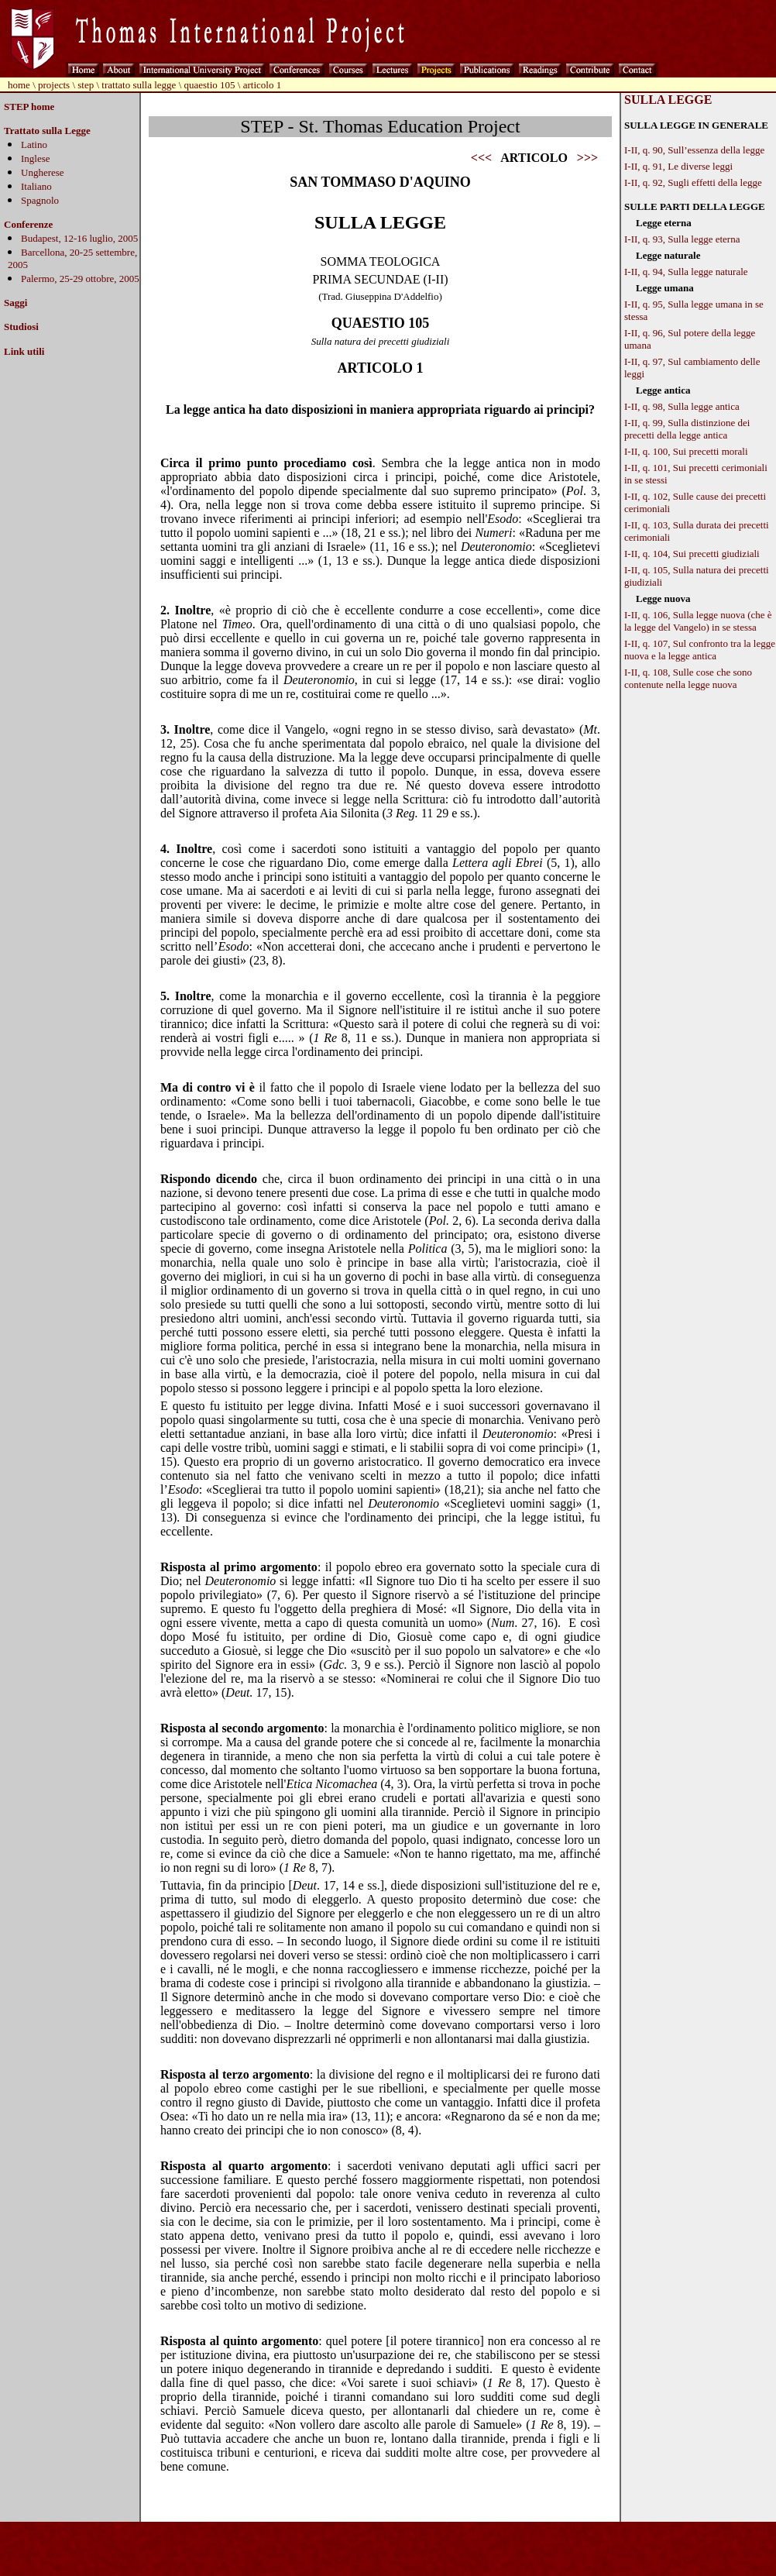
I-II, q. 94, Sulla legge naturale (686, 271)
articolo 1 (262, 85)
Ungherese (42, 172)
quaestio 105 (209, 85)
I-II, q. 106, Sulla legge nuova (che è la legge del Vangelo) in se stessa (698, 621)
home (19, 85)
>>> (587, 157)
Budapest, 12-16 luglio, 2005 (79, 238)
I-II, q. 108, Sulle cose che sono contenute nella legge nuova (688, 678)
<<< (481, 157)
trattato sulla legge (138, 85)
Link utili (24, 351)
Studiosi (21, 326)
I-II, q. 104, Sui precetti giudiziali (692, 553)
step (85, 85)
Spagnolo (40, 200)
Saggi (15, 302)
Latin (31, 144)
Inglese (35, 158)
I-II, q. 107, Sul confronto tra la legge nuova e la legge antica (699, 650)
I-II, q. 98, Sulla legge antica (682, 406)
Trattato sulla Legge (47, 130)
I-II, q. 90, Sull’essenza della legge (694, 150)
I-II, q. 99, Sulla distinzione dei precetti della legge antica (687, 429)
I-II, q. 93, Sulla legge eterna (682, 239)
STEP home (29, 106)
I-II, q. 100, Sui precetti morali (686, 451)
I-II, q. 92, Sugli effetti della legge (693, 182)
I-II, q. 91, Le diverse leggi (678, 166)
